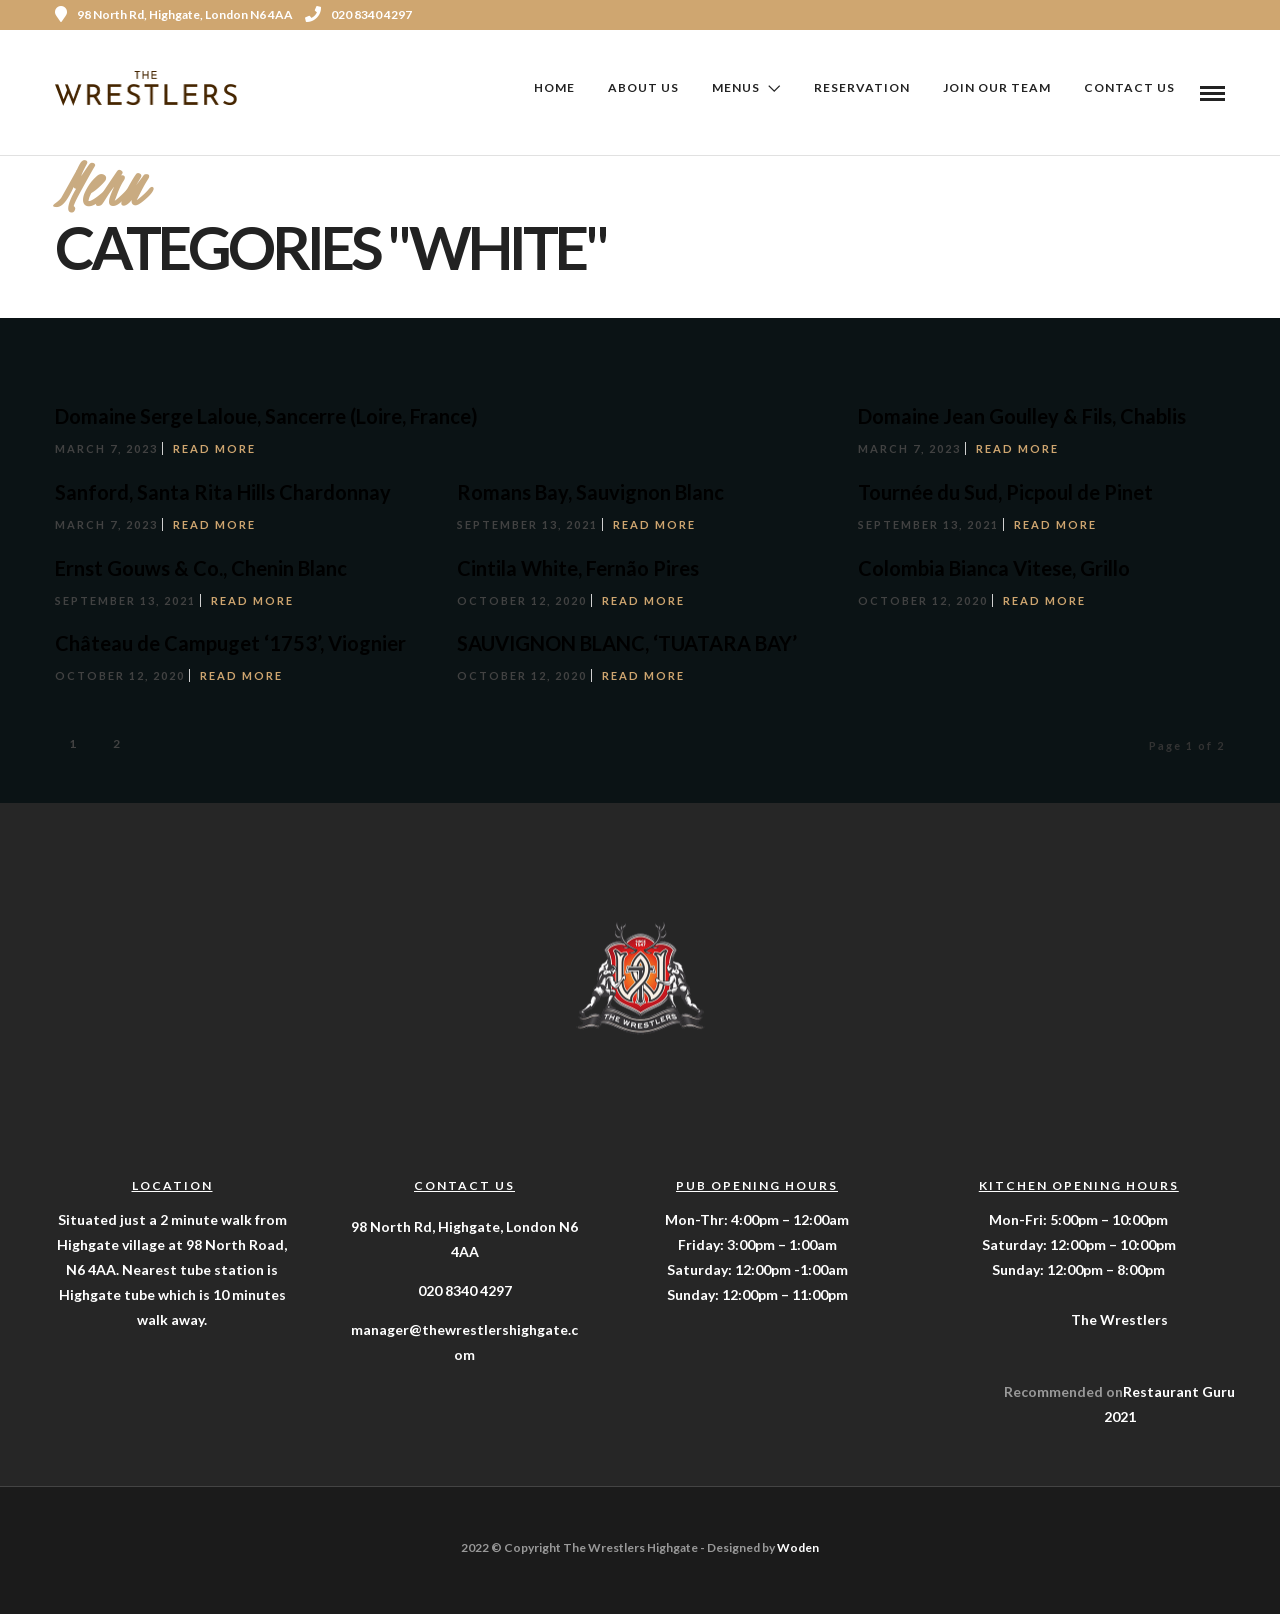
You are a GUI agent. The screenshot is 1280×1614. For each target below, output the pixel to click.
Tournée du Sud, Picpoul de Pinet (1005, 491)
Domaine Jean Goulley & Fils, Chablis (1022, 415)
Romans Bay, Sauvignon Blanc (590, 491)
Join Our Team (997, 87)
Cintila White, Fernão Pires (578, 567)
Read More (214, 447)
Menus (736, 87)
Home (554, 87)
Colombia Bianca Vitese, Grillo (994, 567)
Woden (798, 1546)
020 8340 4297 (358, 14)
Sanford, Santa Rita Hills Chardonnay (223, 491)
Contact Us (1129, 87)
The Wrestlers (1119, 1318)
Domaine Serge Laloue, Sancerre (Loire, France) (266, 415)
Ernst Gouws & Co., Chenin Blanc (201, 567)
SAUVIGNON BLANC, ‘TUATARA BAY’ (627, 642)
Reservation (862, 87)
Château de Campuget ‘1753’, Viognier (230, 642)
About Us (643, 87)
